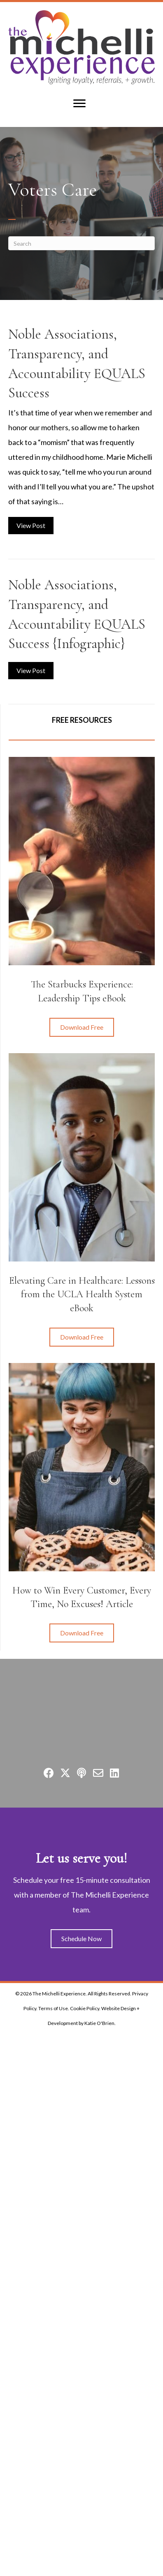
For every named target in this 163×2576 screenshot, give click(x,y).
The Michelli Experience (59, 1993)
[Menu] (79, 104)
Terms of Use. (53, 2008)
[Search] (81, 243)
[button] (81, 1027)
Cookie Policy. (85, 2008)
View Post (35, 524)
